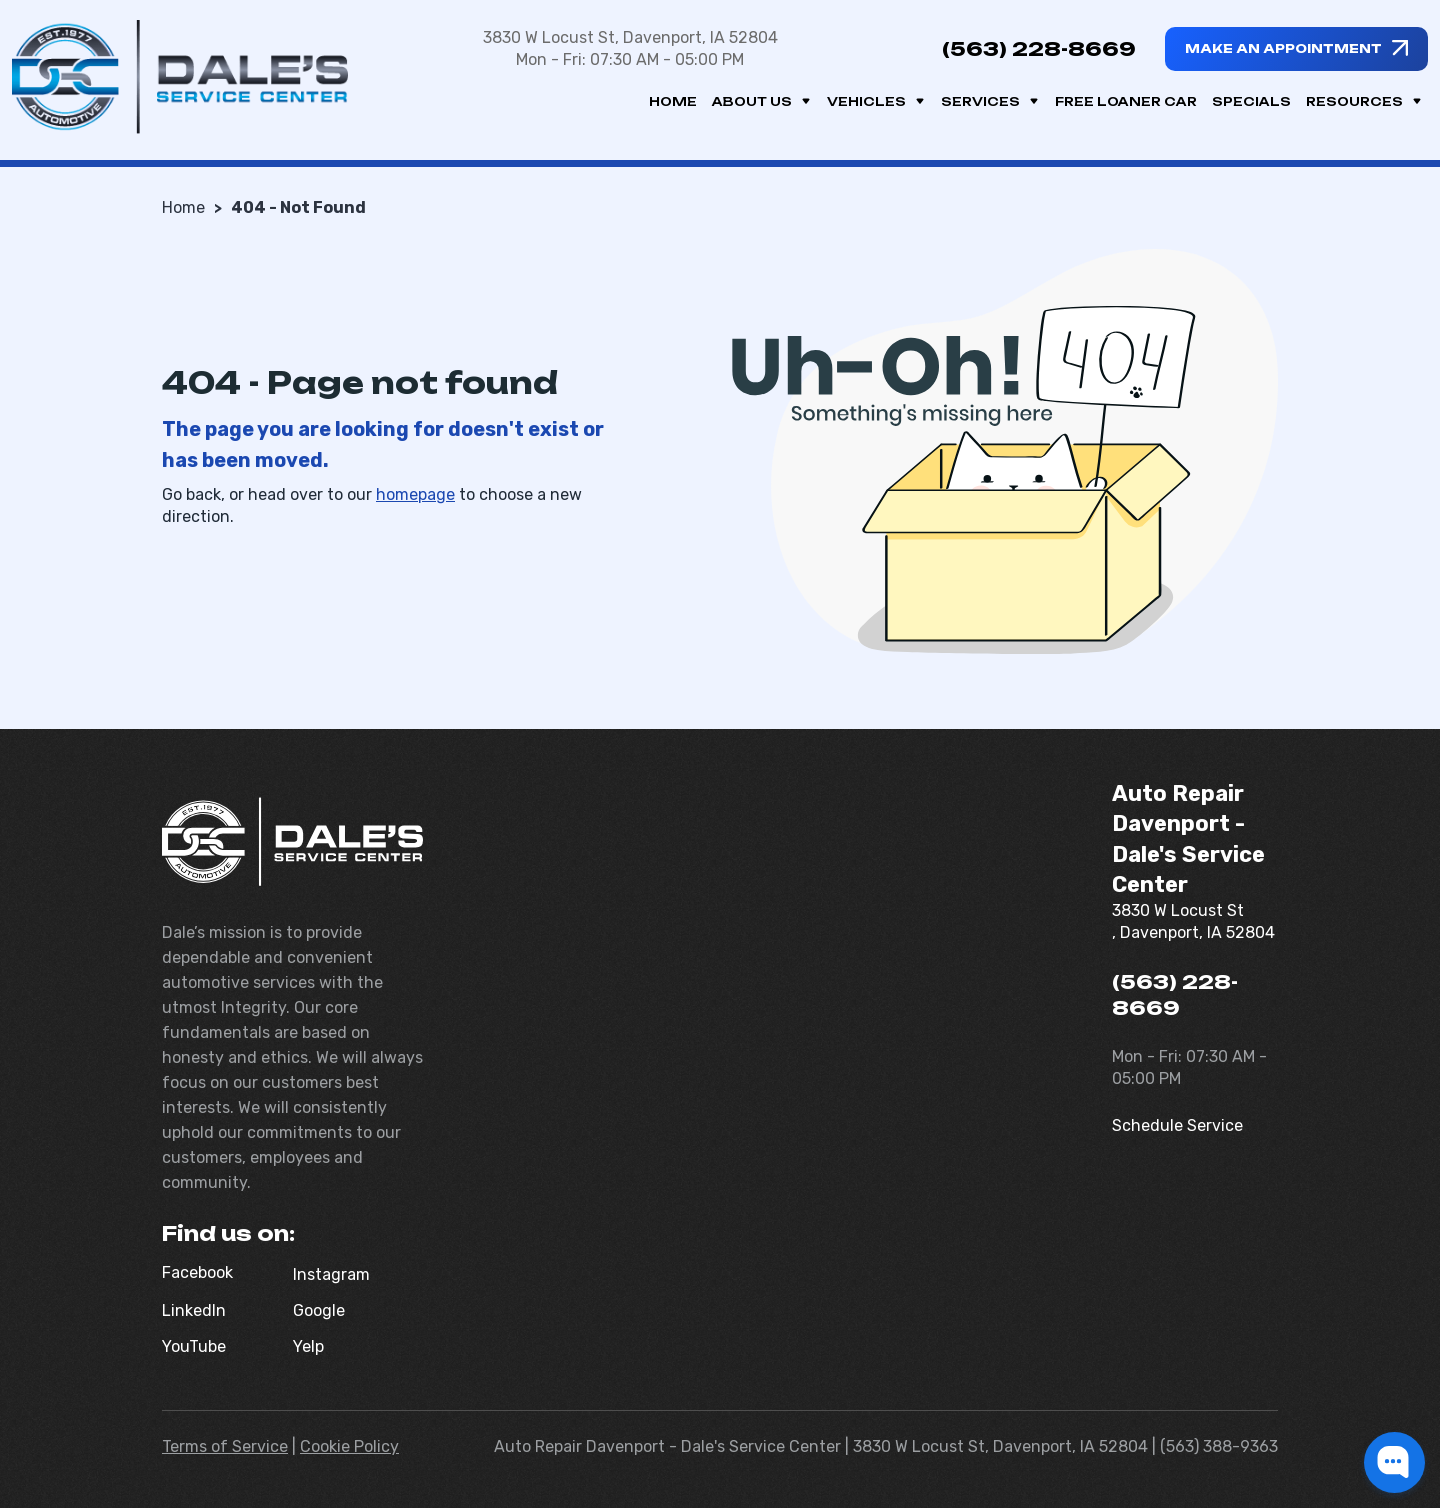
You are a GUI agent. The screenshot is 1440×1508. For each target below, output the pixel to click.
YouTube (194, 1346)
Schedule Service (1177, 1125)
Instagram (331, 1274)
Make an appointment (1283, 48)
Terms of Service (225, 1446)
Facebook (197, 1272)
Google (319, 1310)
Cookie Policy (349, 1446)
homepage (415, 494)
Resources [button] (1364, 101)
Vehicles (876, 101)
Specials (1251, 101)
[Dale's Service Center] (180, 77)
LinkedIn (194, 1310)
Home (673, 101)
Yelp (308, 1346)
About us (762, 101)
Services (990, 101)
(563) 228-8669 (1039, 49)
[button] (1394, 1462)
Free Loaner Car (1126, 101)
